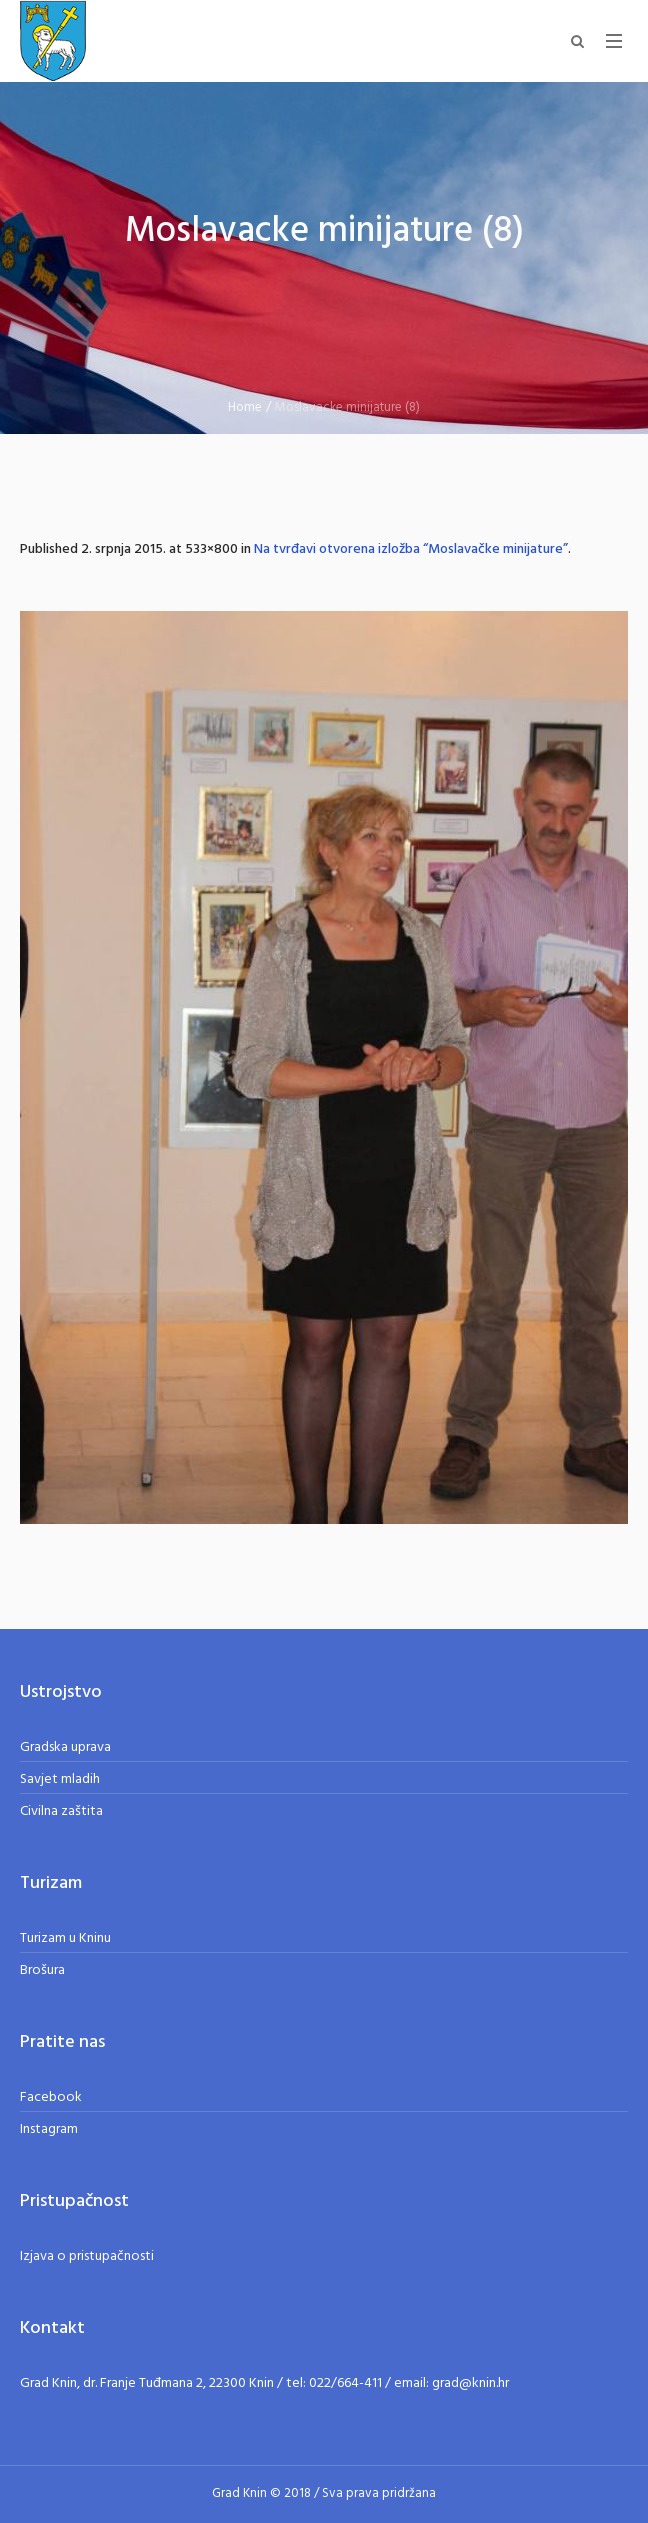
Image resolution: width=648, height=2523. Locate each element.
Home (245, 407)
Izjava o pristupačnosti (87, 2256)
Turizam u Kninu (65, 1938)
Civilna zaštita (61, 1811)
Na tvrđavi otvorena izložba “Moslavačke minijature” (411, 549)
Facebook (51, 2097)
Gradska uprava (65, 1747)
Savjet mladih (60, 1779)
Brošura (42, 1970)
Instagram (49, 2129)
